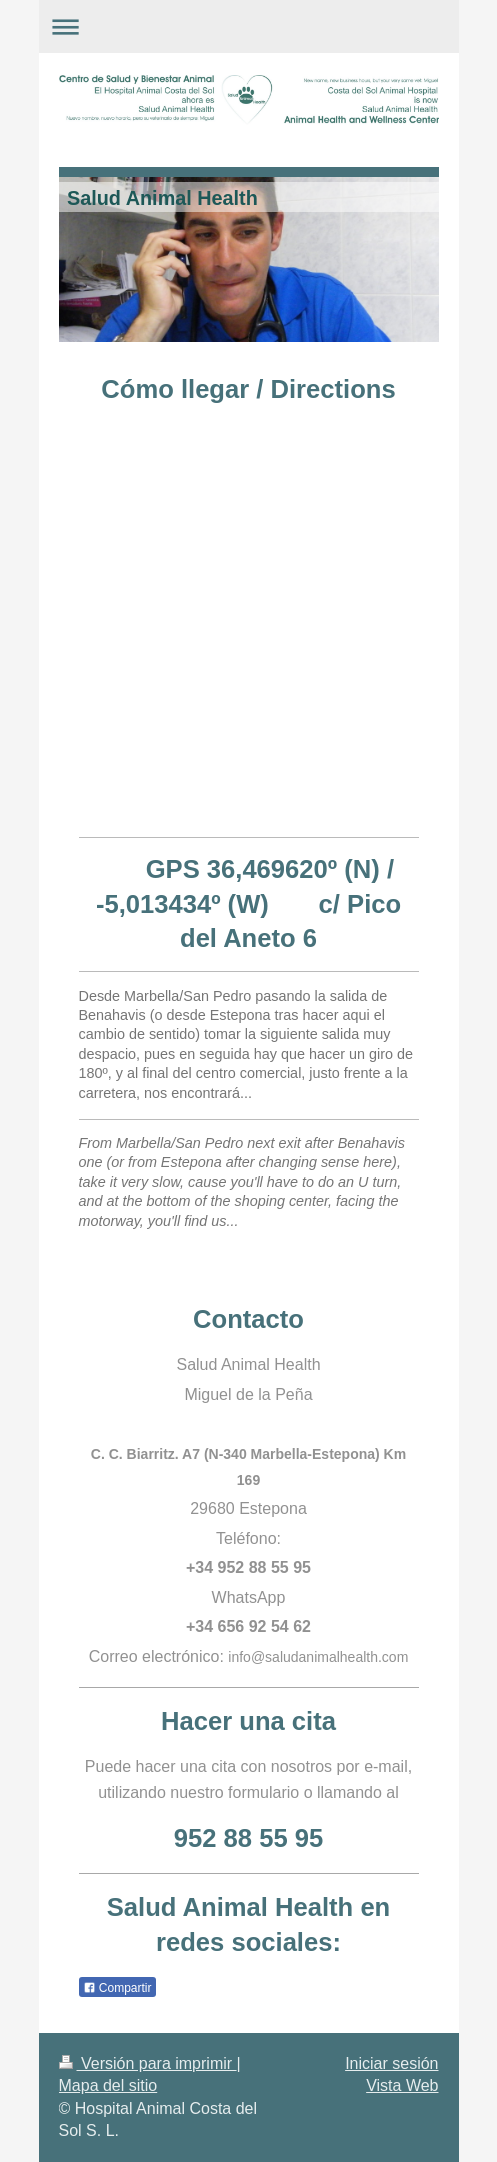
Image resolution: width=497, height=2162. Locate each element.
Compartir (117, 1988)
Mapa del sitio (108, 2085)
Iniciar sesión (391, 2063)
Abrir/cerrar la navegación (249, 26)
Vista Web (402, 2085)
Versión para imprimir (148, 2063)
